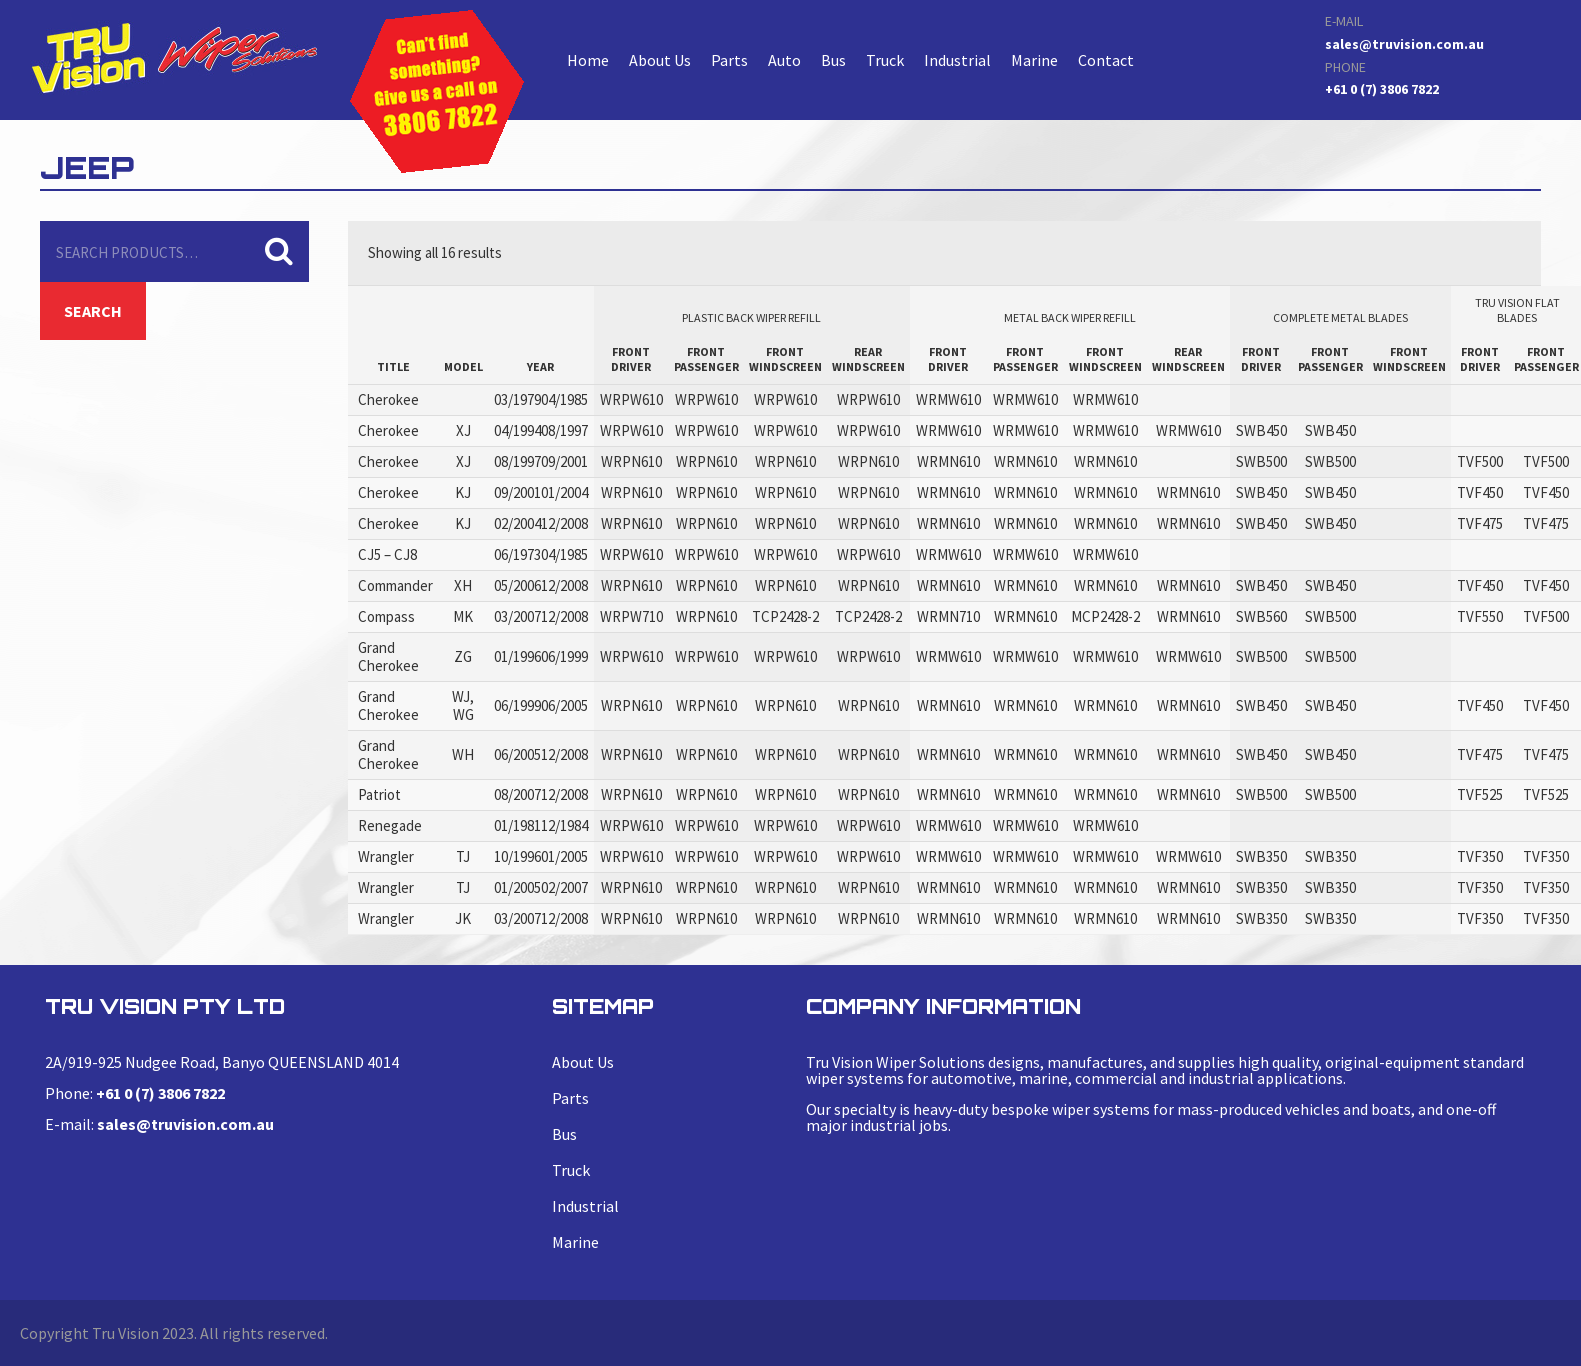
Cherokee (174, 57)
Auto (784, 60)
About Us (660, 60)
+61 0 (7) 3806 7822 (1382, 89)
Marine (1034, 60)
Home (588, 60)
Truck (885, 60)
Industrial (957, 60)
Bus (833, 60)
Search (93, 311)
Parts (729, 60)
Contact (1106, 60)
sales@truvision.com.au (1404, 44)
